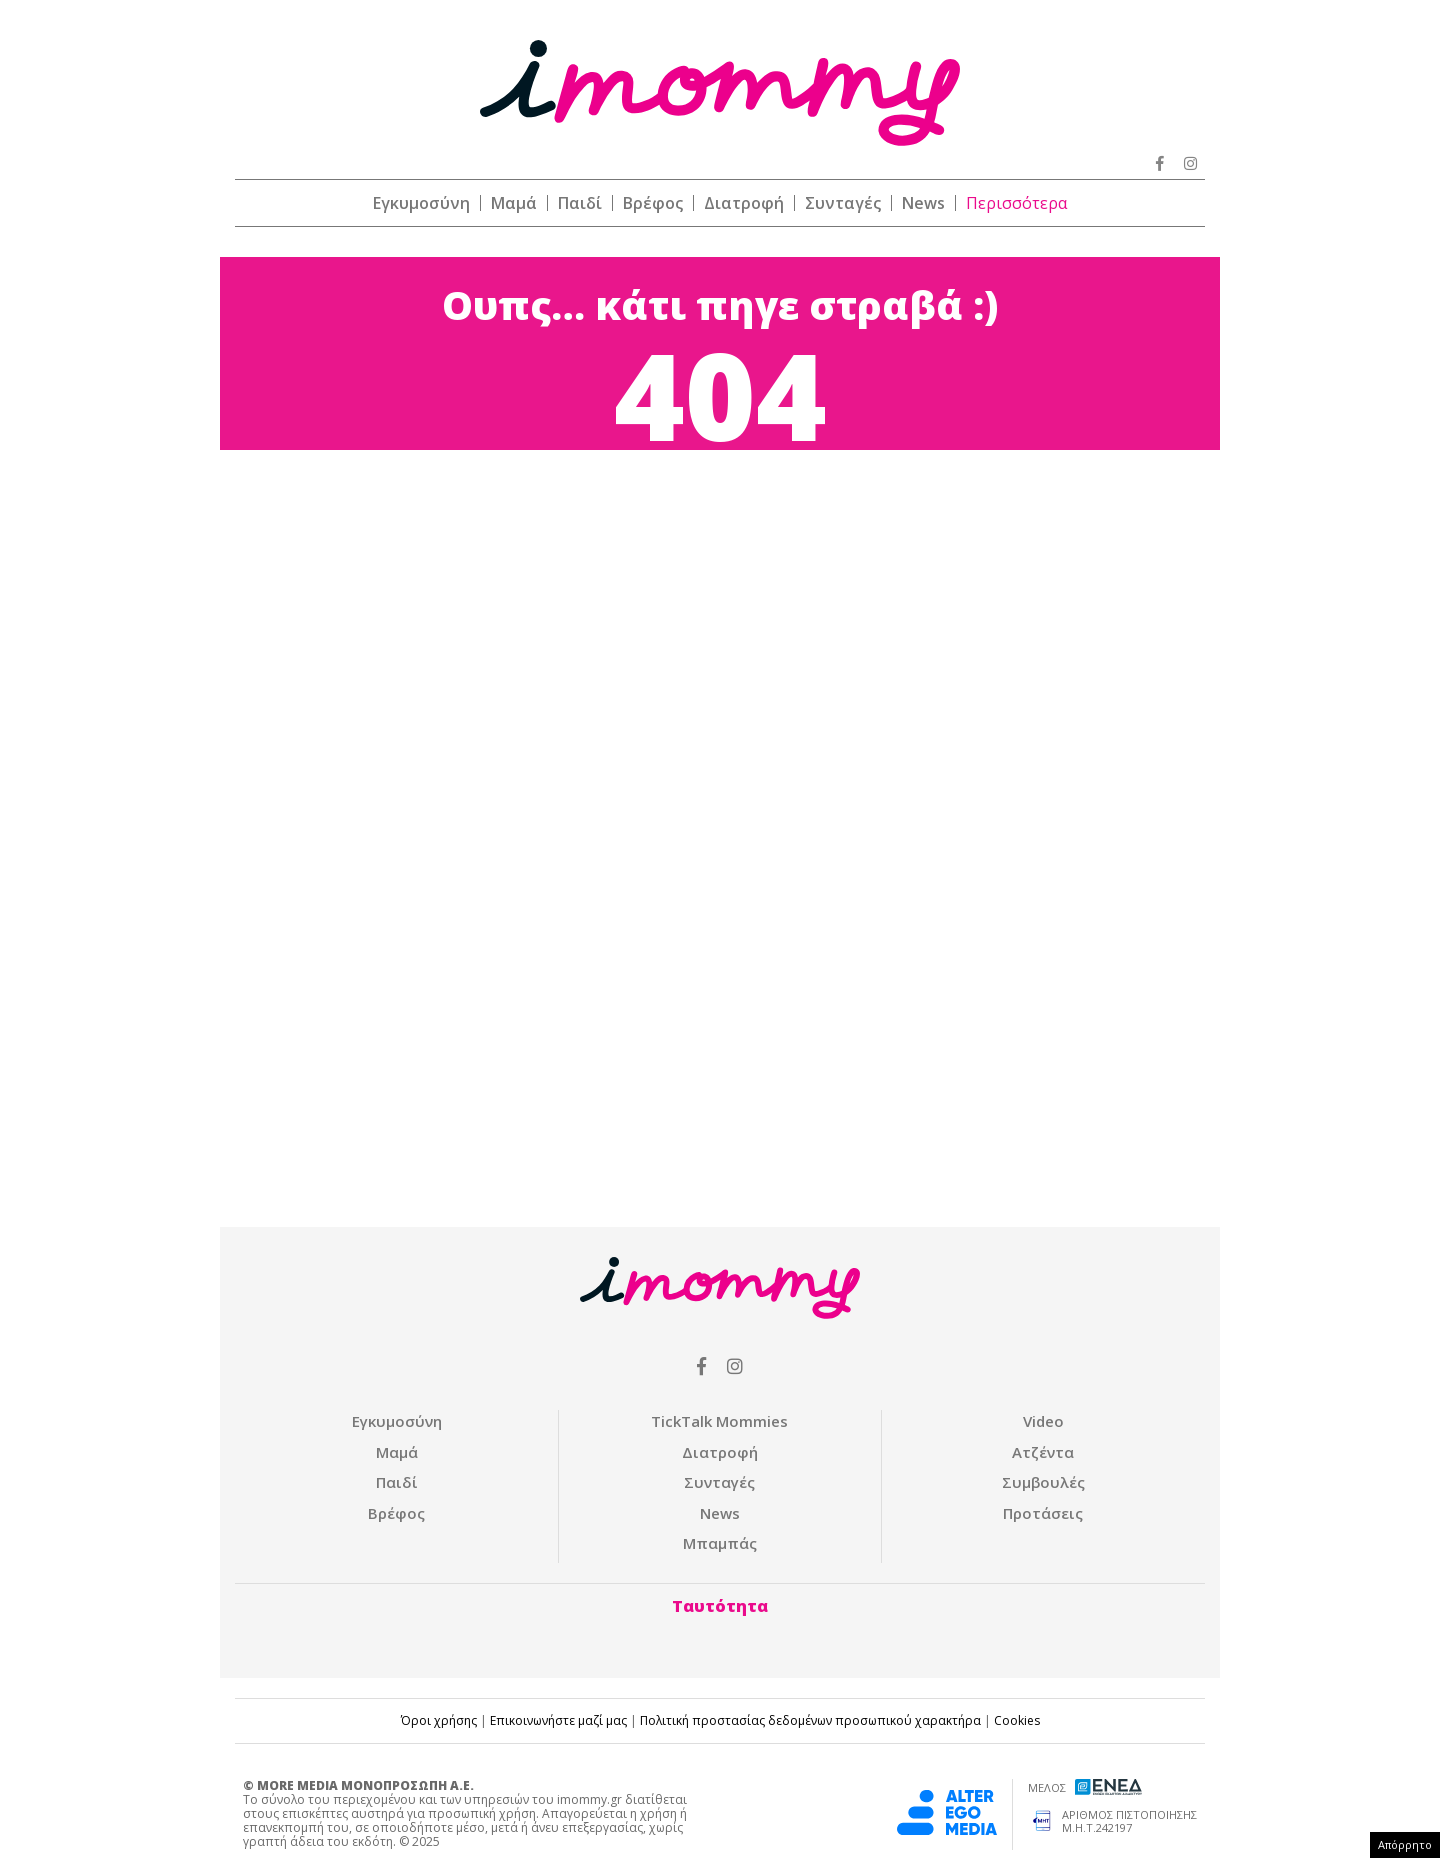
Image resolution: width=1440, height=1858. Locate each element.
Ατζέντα (1043, 1452)
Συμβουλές (1043, 1482)
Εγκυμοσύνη (421, 203)
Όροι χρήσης (439, 1720)
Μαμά (514, 203)
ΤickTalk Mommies (719, 1421)
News (923, 203)
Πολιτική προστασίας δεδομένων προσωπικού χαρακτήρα (810, 1720)
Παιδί (580, 203)
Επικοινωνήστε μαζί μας (558, 1720)
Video (1043, 1421)
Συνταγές (843, 203)
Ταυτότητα (720, 1606)
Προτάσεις (1043, 1513)
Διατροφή (744, 203)
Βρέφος (653, 203)
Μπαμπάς (720, 1543)
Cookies (1017, 1720)
